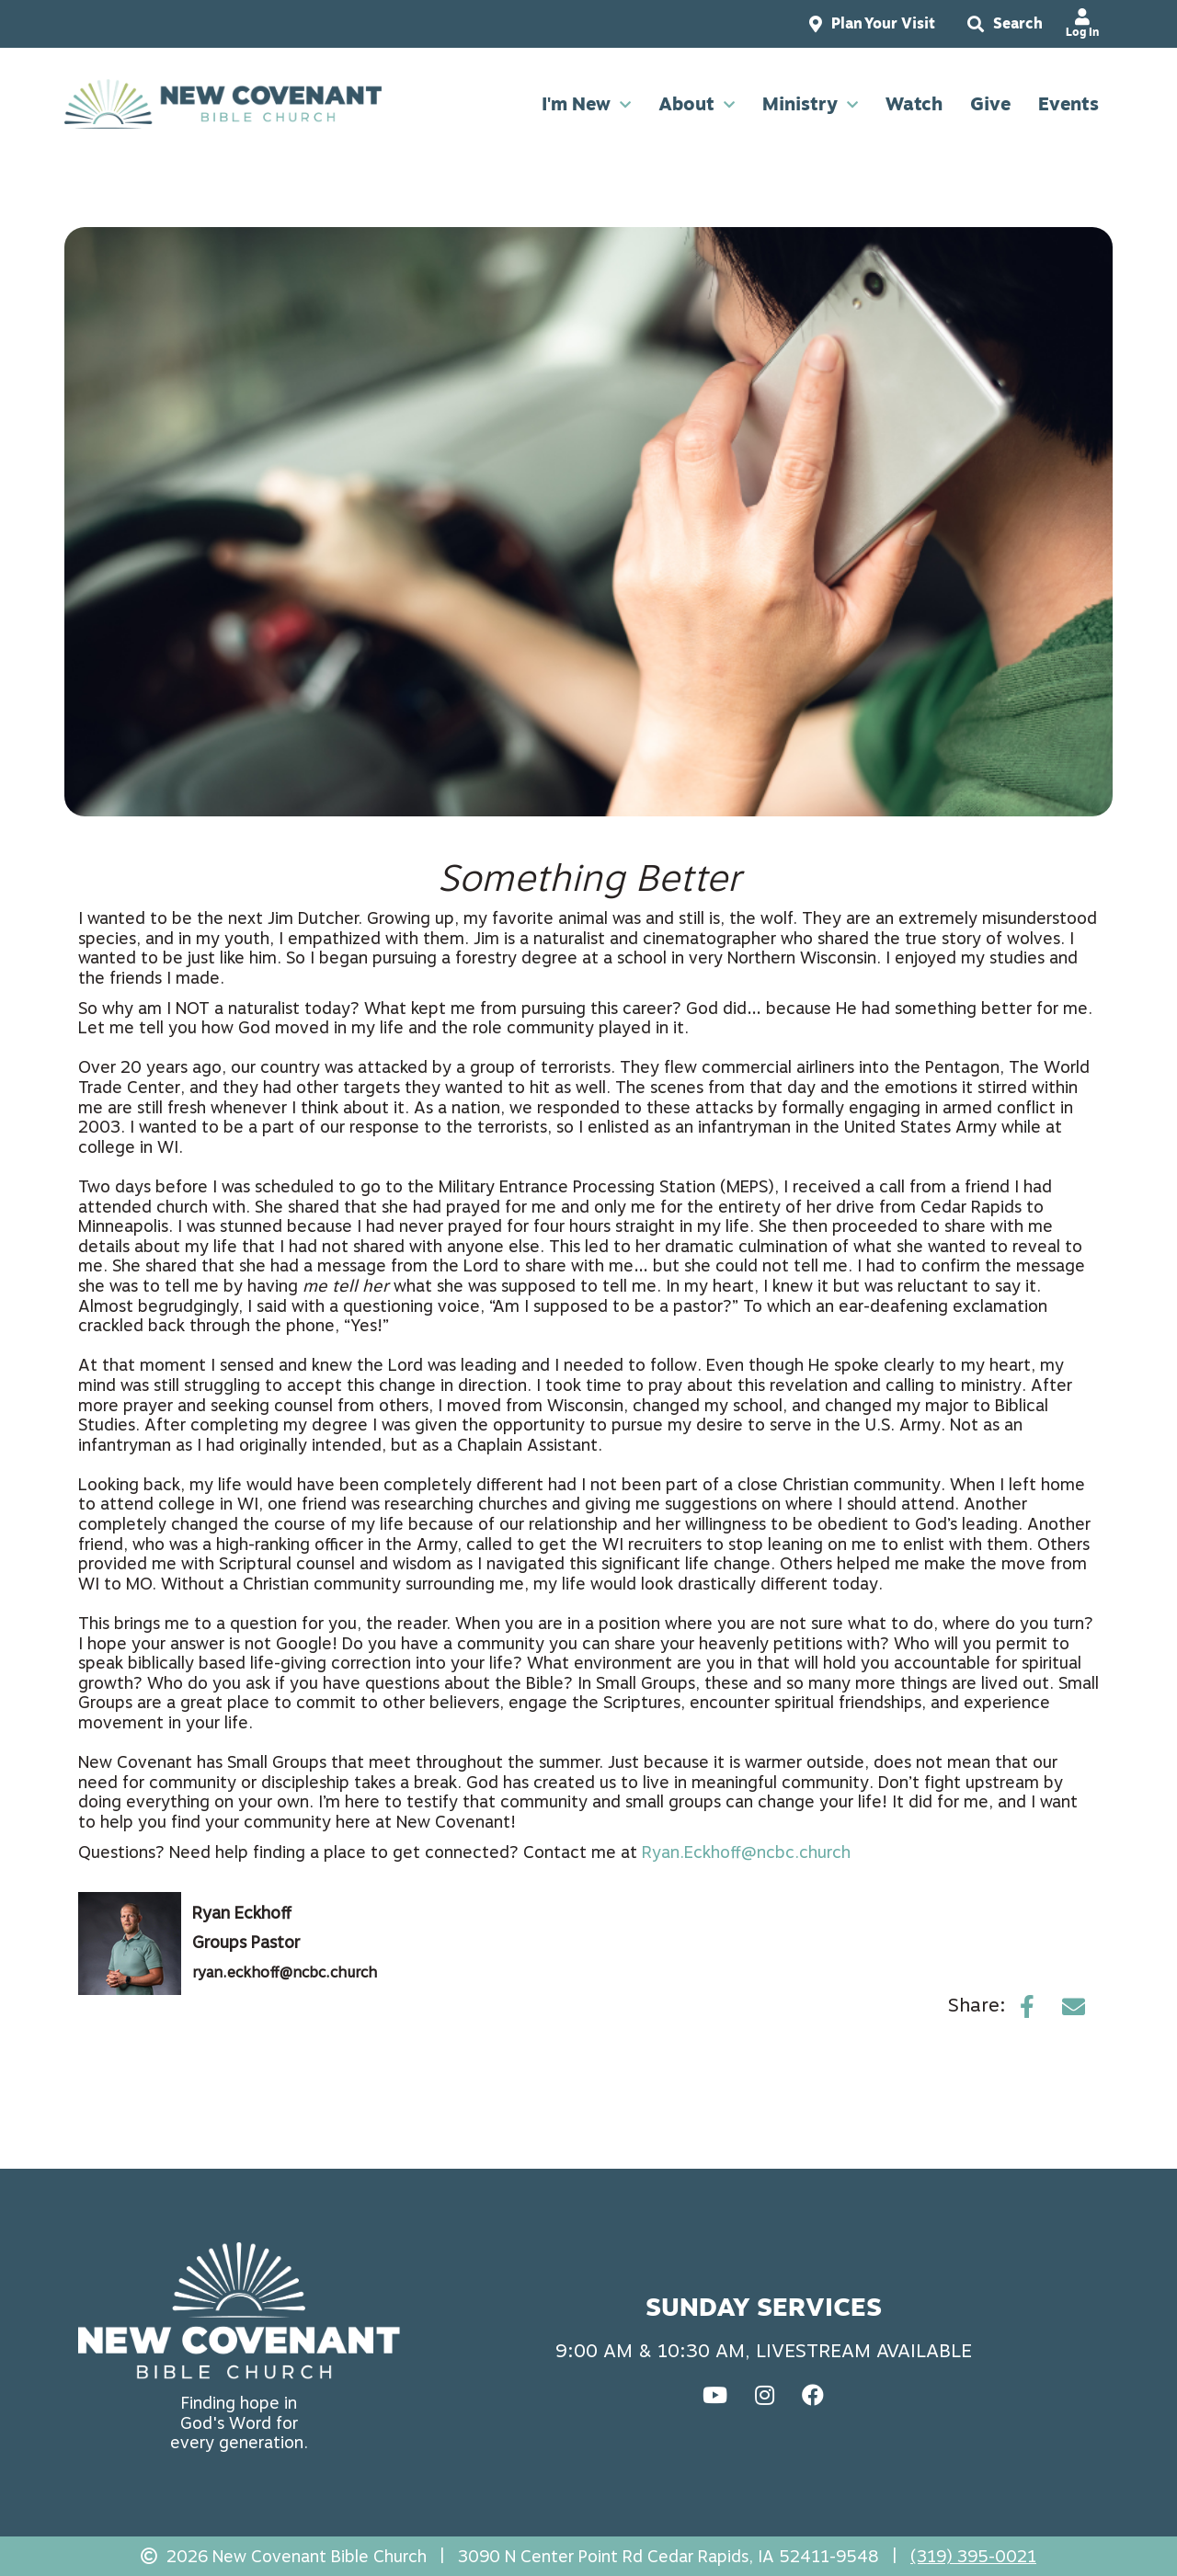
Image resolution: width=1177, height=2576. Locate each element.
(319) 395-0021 (973, 2556)
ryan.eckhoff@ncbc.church (284, 1972)
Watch (914, 107)
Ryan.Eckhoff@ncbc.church (746, 1852)
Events (1068, 107)
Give (990, 107)
